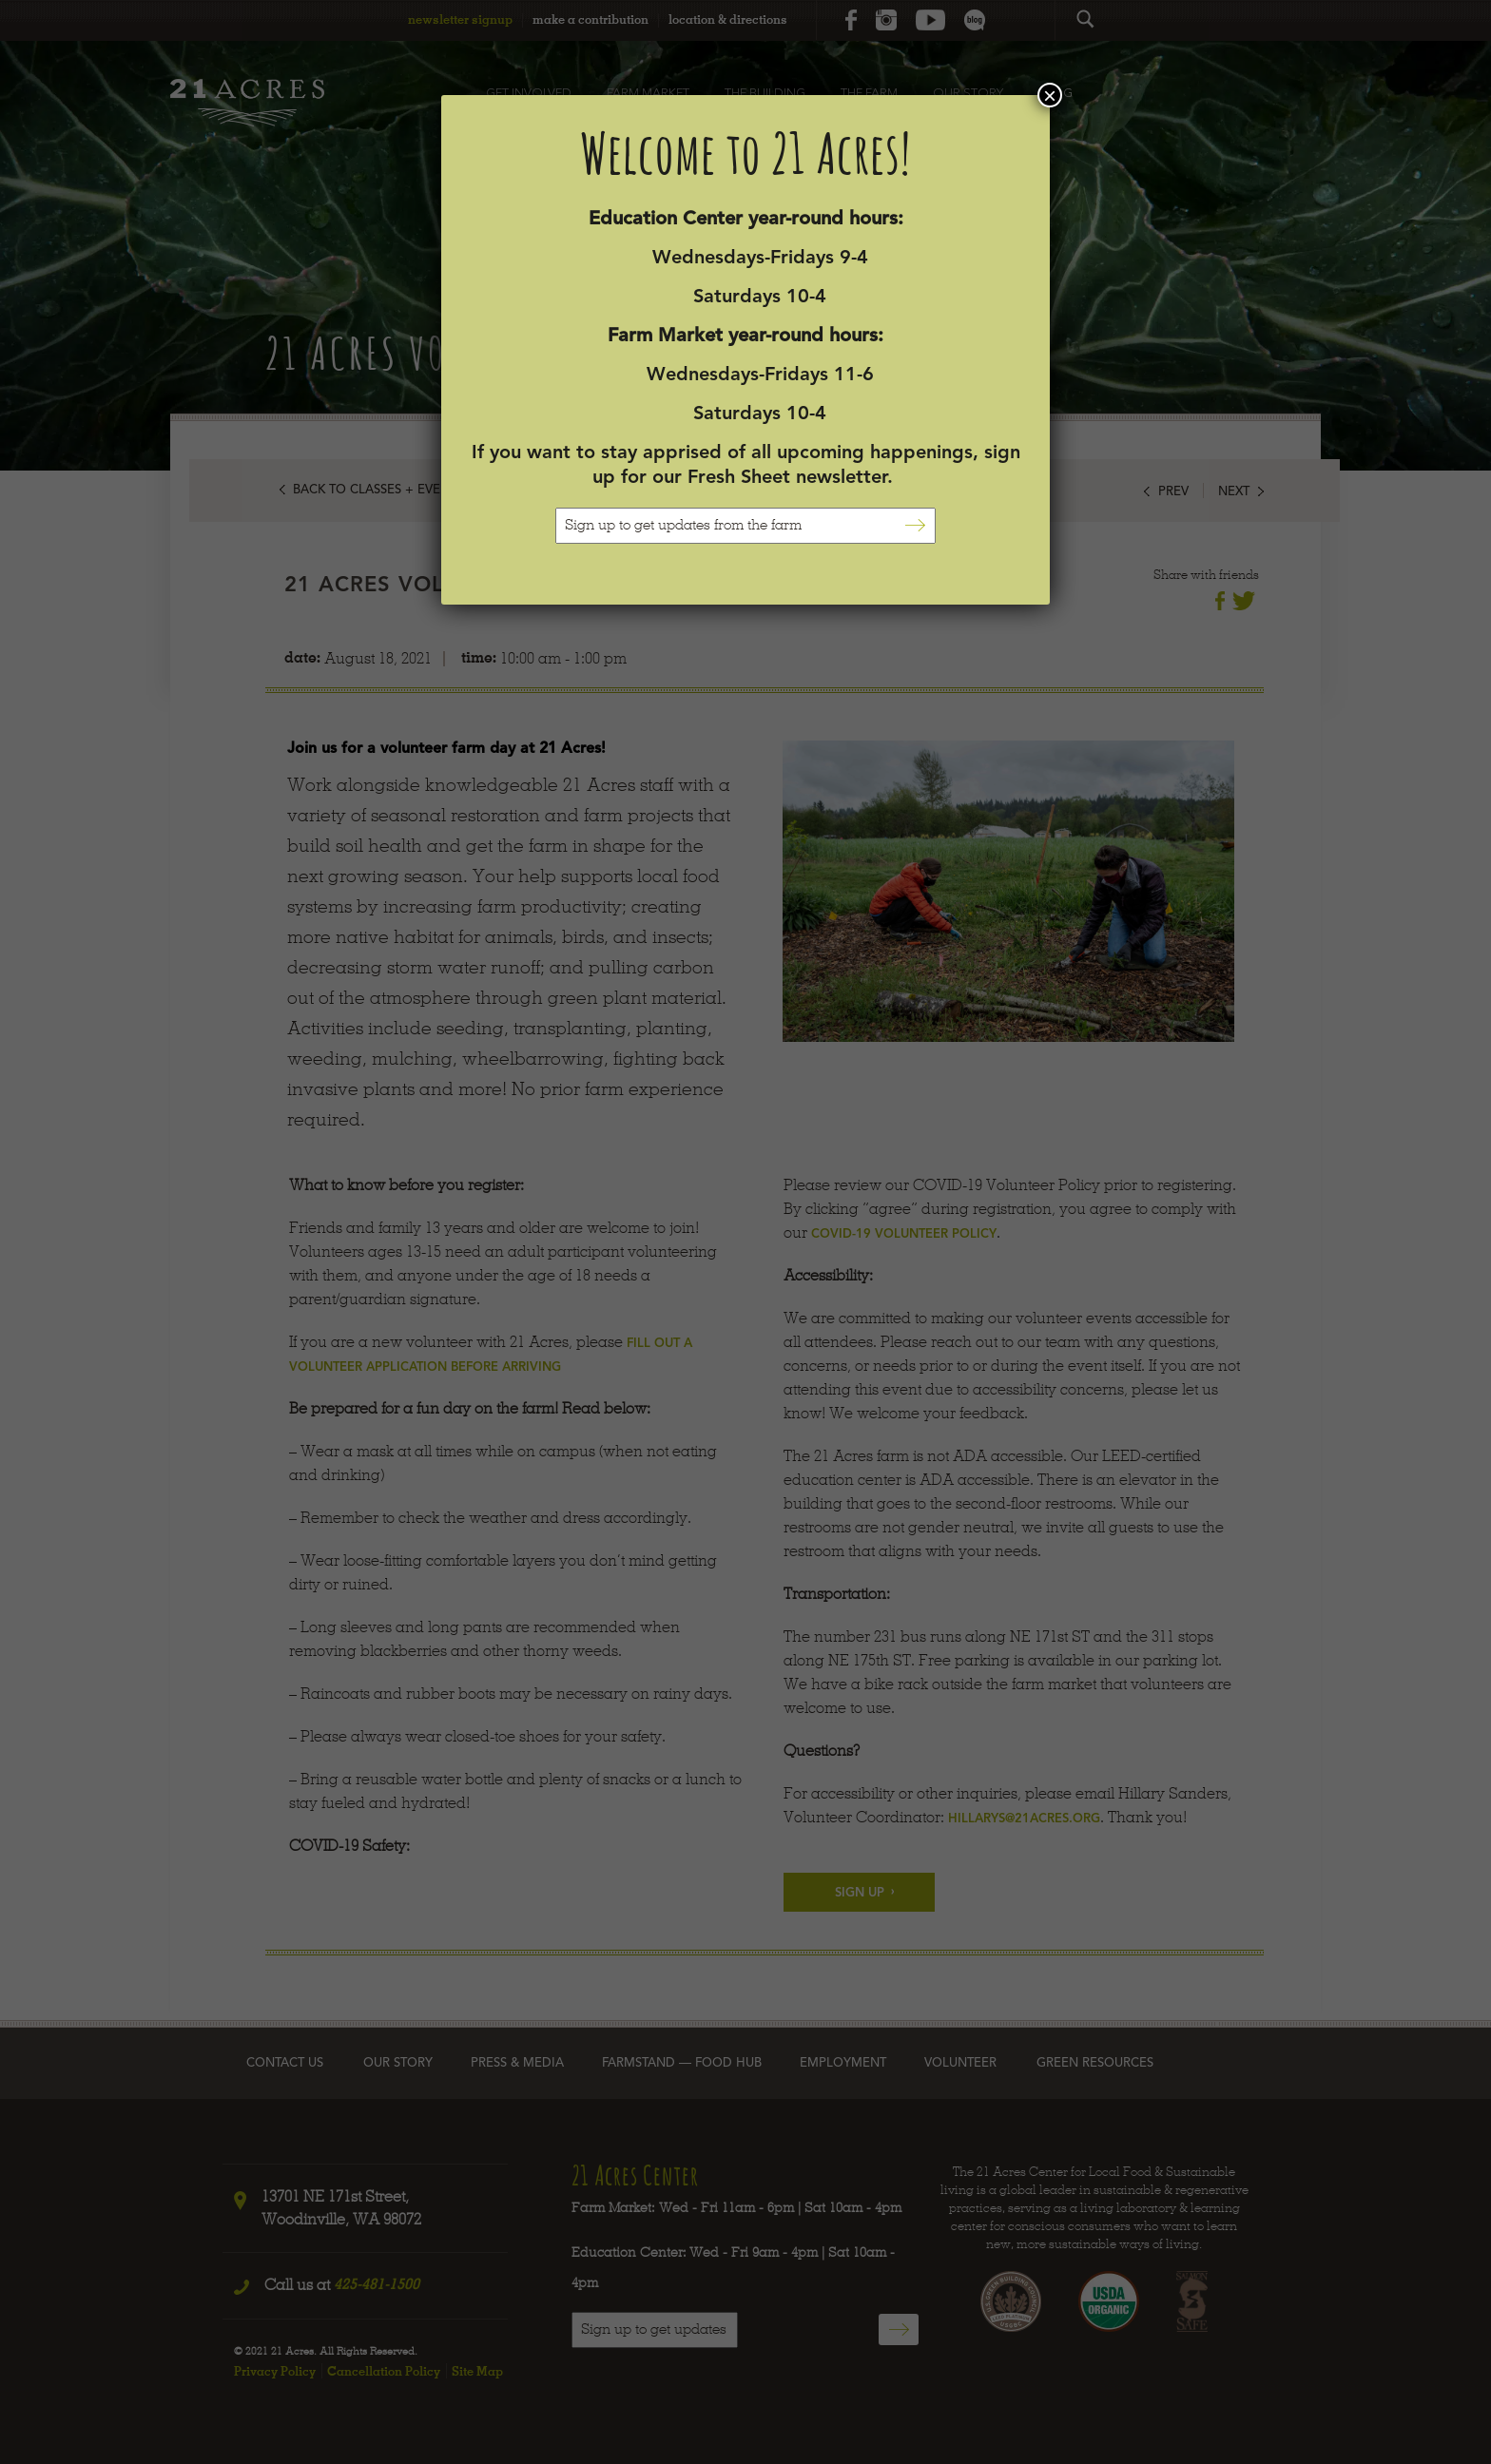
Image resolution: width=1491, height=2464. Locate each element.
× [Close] (1049, 95)
